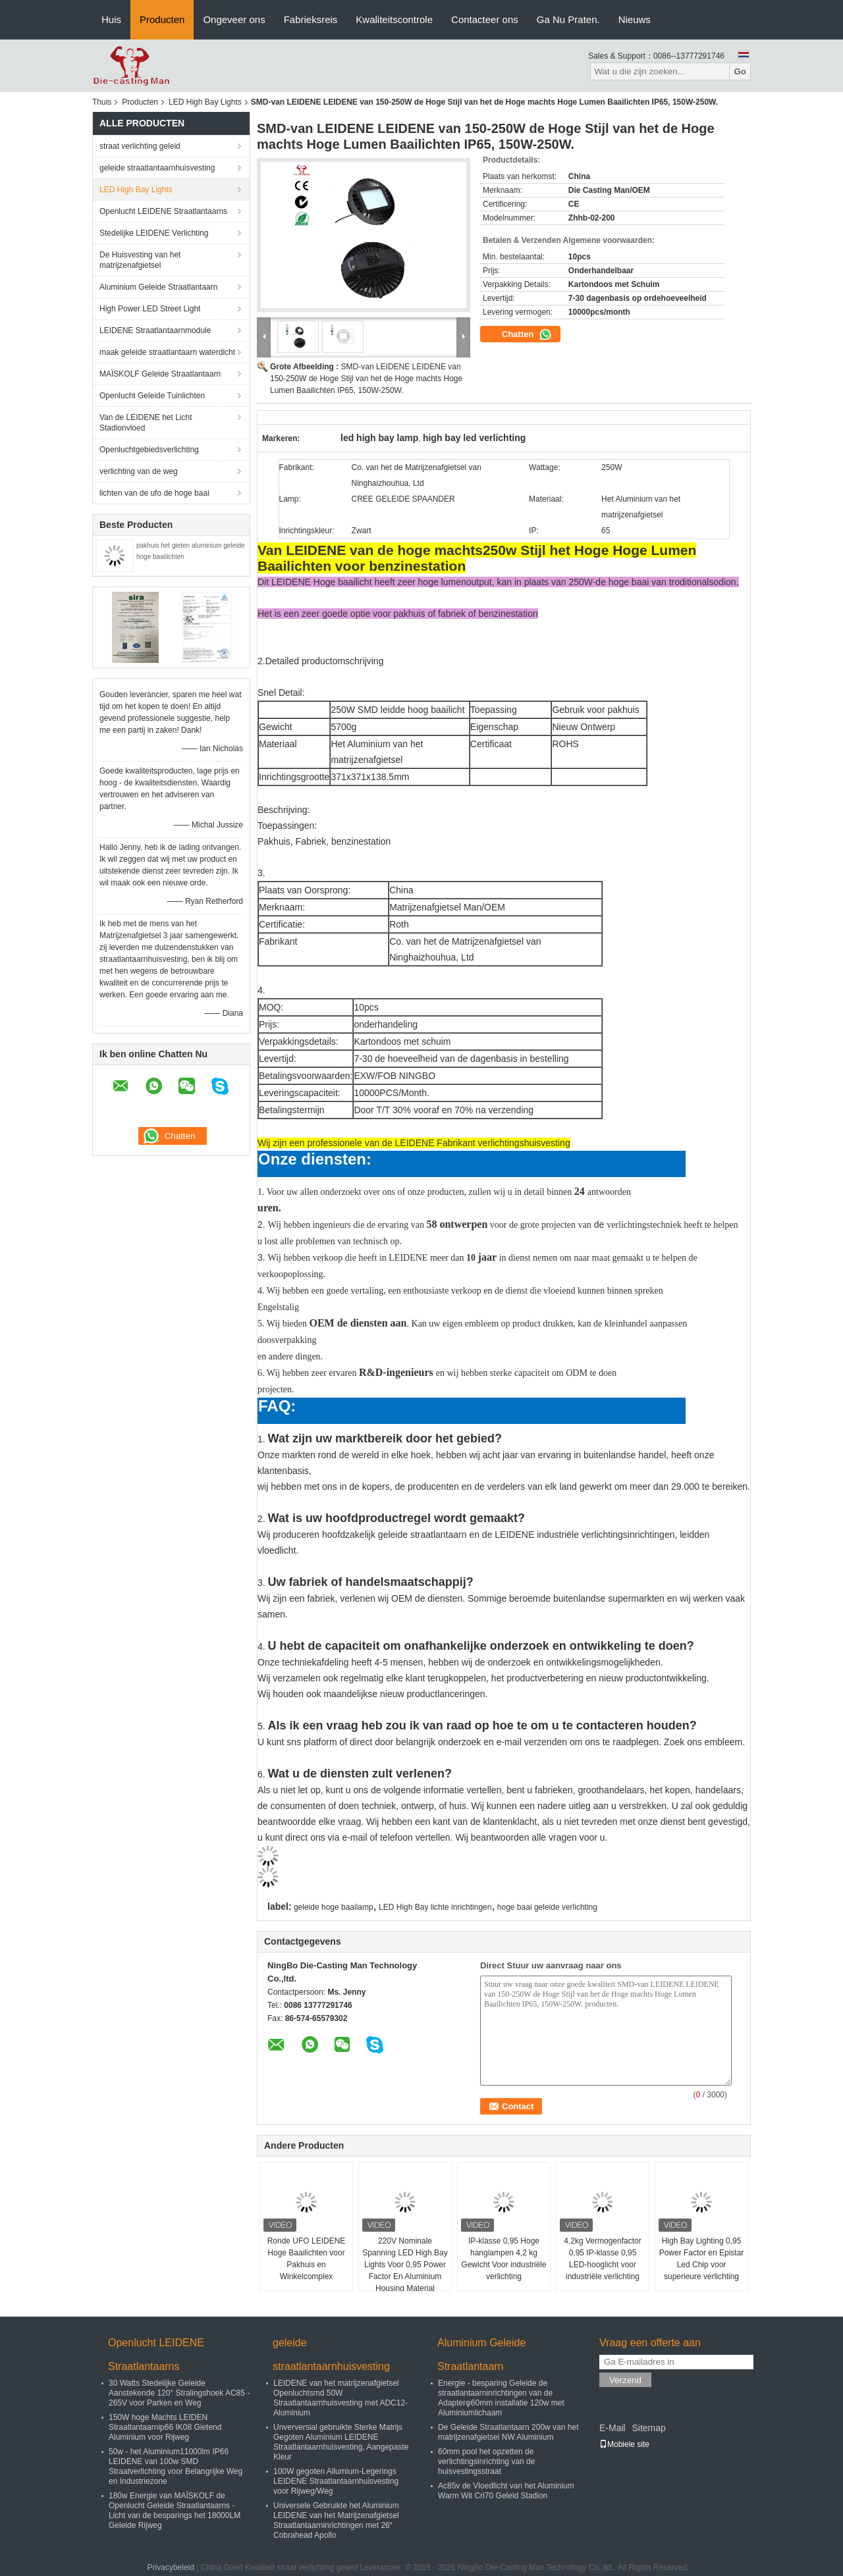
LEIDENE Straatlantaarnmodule (155, 330)
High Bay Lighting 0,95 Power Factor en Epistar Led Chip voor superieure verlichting (701, 2258)
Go (740, 71)
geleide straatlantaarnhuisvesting (157, 167)
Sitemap (648, 2428)
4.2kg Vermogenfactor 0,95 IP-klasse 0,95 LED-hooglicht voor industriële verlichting (602, 2258)
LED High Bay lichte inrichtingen (435, 1907)
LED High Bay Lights (205, 102)
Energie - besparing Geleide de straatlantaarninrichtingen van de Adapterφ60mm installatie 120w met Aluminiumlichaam (501, 2398)
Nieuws (634, 19)
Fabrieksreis (311, 19)
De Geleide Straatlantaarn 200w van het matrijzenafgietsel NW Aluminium (508, 2432)
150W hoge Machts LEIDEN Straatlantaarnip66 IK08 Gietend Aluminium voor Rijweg (165, 2427)
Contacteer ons (484, 19)
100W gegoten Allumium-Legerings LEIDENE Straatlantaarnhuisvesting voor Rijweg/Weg (335, 2481)
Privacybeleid (171, 2567)
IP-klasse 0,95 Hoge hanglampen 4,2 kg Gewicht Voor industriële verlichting (503, 2258)
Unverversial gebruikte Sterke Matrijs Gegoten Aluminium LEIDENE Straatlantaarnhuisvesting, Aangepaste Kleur (340, 2442)
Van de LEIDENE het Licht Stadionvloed (145, 423)
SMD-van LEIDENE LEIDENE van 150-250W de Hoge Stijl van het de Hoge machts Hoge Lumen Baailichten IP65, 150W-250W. (366, 378)
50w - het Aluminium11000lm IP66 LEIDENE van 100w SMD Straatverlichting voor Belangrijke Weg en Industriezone (175, 2466)
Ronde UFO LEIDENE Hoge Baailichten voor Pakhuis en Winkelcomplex (306, 2258)
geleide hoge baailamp (333, 1907)
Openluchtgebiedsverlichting (149, 449)
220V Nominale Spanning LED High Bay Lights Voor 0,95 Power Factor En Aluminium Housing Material (404, 2264)
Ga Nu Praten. (568, 19)
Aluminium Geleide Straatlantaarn (158, 287)
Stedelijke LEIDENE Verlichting (153, 233)
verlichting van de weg (138, 471)
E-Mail (612, 2428)
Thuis (101, 102)
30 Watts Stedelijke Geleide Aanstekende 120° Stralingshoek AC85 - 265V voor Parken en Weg (179, 2393)
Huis (111, 19)
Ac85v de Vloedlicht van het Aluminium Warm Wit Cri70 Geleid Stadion (506, 2490)
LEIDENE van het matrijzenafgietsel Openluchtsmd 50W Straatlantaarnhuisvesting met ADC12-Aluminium (340, 2398)
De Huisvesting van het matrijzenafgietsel (139, 260)
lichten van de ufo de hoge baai (154, 493)
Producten (162, 19)
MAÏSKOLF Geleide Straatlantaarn (160, 374)
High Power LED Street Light (149, 308)
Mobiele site (624, 2444)
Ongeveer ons (234, 19)
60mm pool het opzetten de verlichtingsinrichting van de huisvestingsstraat (486, 2461)
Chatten (527, 334)
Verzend (625, 2380)
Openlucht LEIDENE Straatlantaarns (163, 211)
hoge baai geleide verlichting (547, 1907)
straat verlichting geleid (139, 146)
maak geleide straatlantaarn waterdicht (167, 352)
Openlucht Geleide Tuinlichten (152, 395)
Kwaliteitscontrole (394, 19)
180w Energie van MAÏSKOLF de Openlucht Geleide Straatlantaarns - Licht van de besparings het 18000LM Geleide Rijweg (174, 2510)
